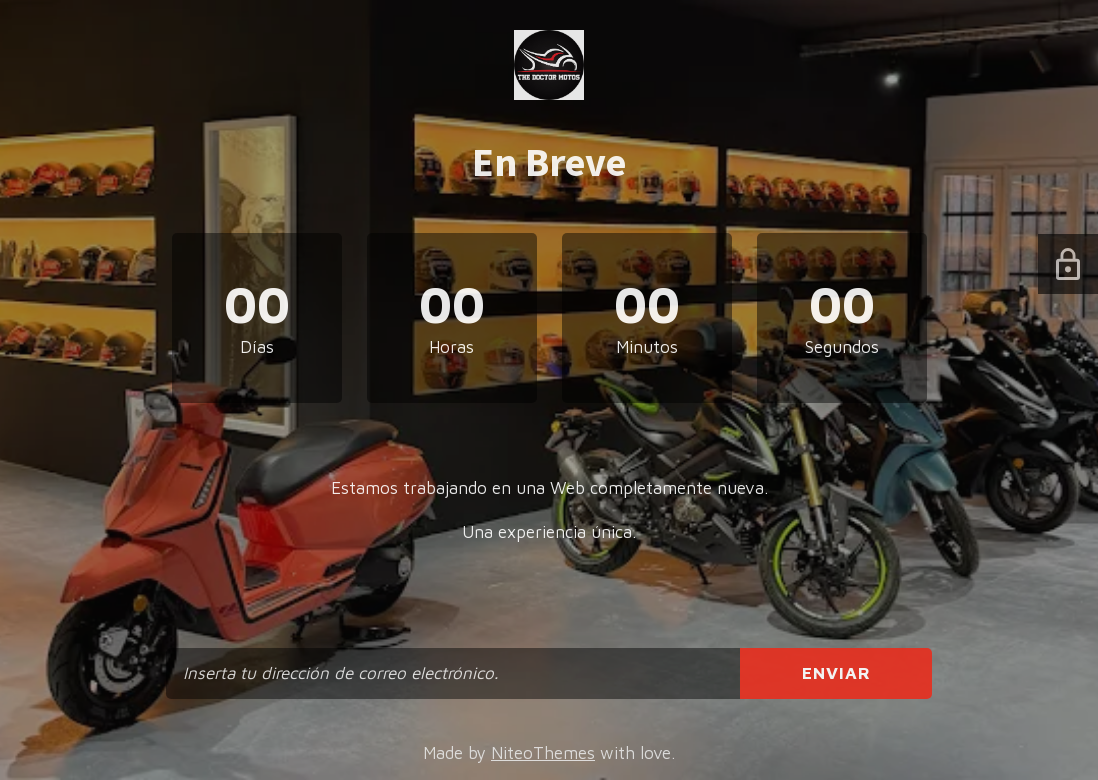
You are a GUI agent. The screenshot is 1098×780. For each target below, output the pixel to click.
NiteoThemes (543, 753)
